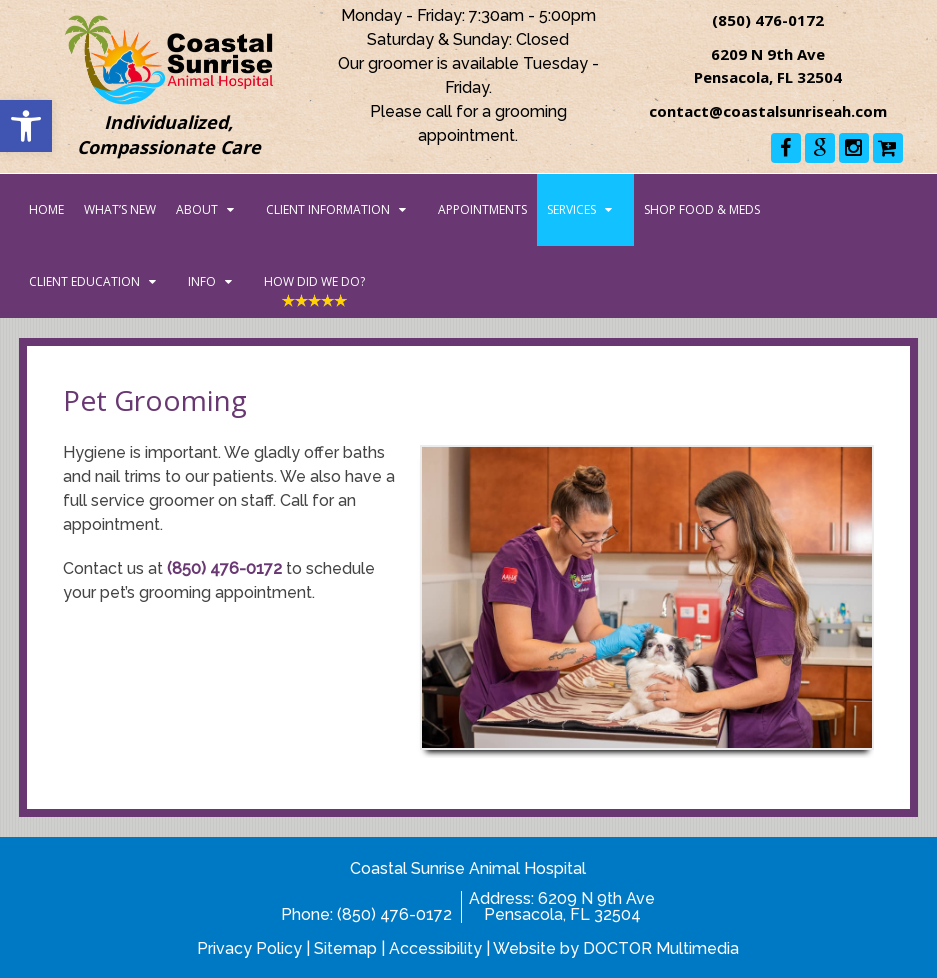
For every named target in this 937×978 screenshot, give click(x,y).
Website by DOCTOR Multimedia (616, 948)
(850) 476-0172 (768, 20)
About (197, 209)
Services (571, 209)
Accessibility (435, 948)
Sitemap (345, 948)
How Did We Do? (314, 281)
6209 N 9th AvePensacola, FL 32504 (570, 906)
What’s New (120, 209)
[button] (26, 126)
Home (46, 209)
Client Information (328, 209)
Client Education (84, 281)
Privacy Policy (249, 948)
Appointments (482, 209)
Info (202, 281)
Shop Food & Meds (702, 209)
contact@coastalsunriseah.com (768, 111)
